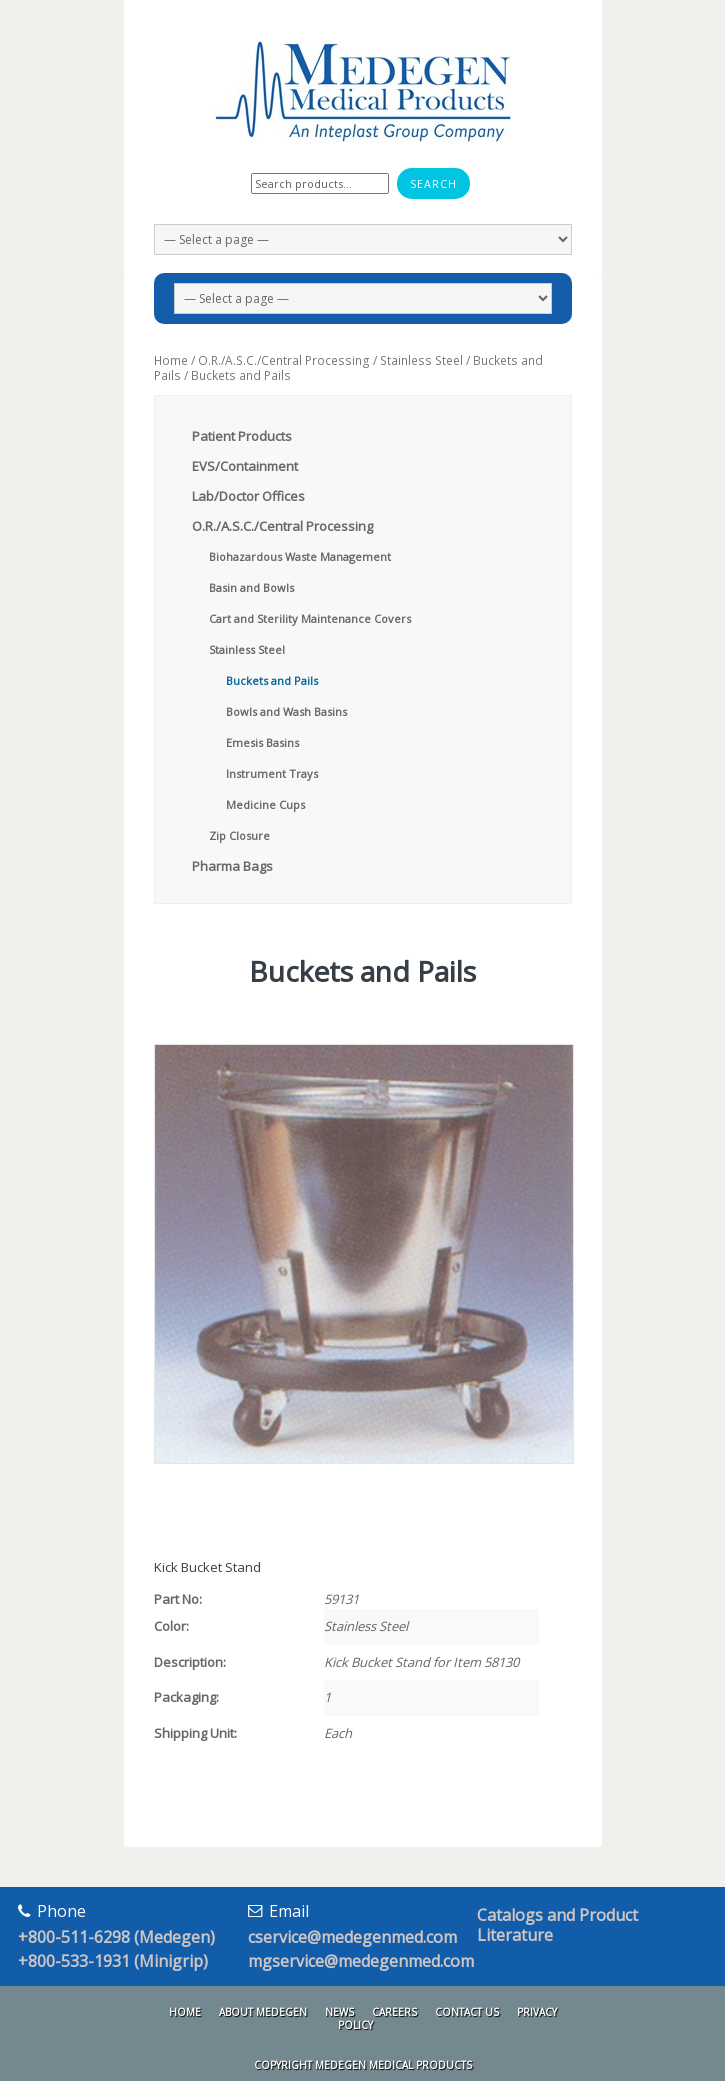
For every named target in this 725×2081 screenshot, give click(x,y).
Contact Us (467, 2012)
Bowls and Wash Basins (286, 711)
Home (171, 360)
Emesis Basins (262, 742)
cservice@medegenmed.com (352, 1937)
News (339, 2012)
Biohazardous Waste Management (300, 556)
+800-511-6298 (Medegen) (116, 1937)
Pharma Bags (232, 866)
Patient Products (242, 436)
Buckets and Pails (272, 680)
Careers (394, 2012)
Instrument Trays (272, 773)
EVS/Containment (245, 466)
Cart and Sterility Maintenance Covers (310, 618)
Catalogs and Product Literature (557, 1925)
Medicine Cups (265, 804)
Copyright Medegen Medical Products (363, 2065)
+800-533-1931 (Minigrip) (113, 1961)
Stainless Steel (421, 360)
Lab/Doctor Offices (248, 496)
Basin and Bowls (251, 587)
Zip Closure (239, 835)
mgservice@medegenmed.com (361, 1961)
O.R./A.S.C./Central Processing (284, 360)
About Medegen (263, 2012)
